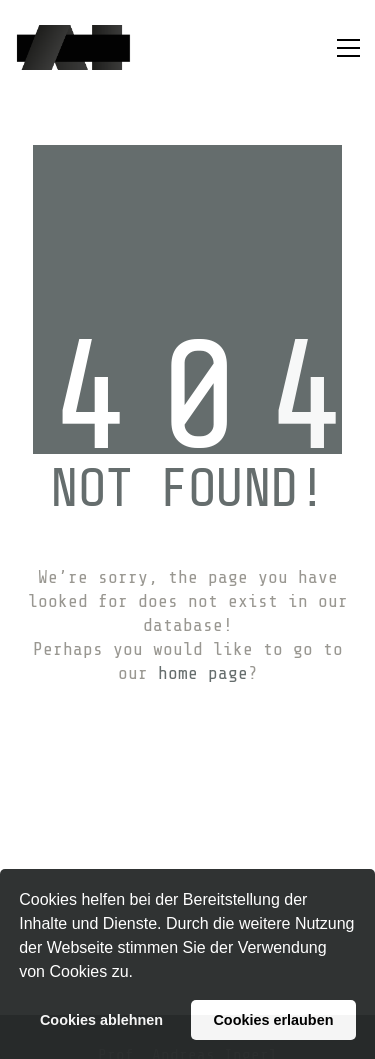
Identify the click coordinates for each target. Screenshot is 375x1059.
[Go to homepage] (73, 47)
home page (203, 673)
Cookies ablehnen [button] (101, 1020)
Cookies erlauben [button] (273, 1020)
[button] (140, 974)
